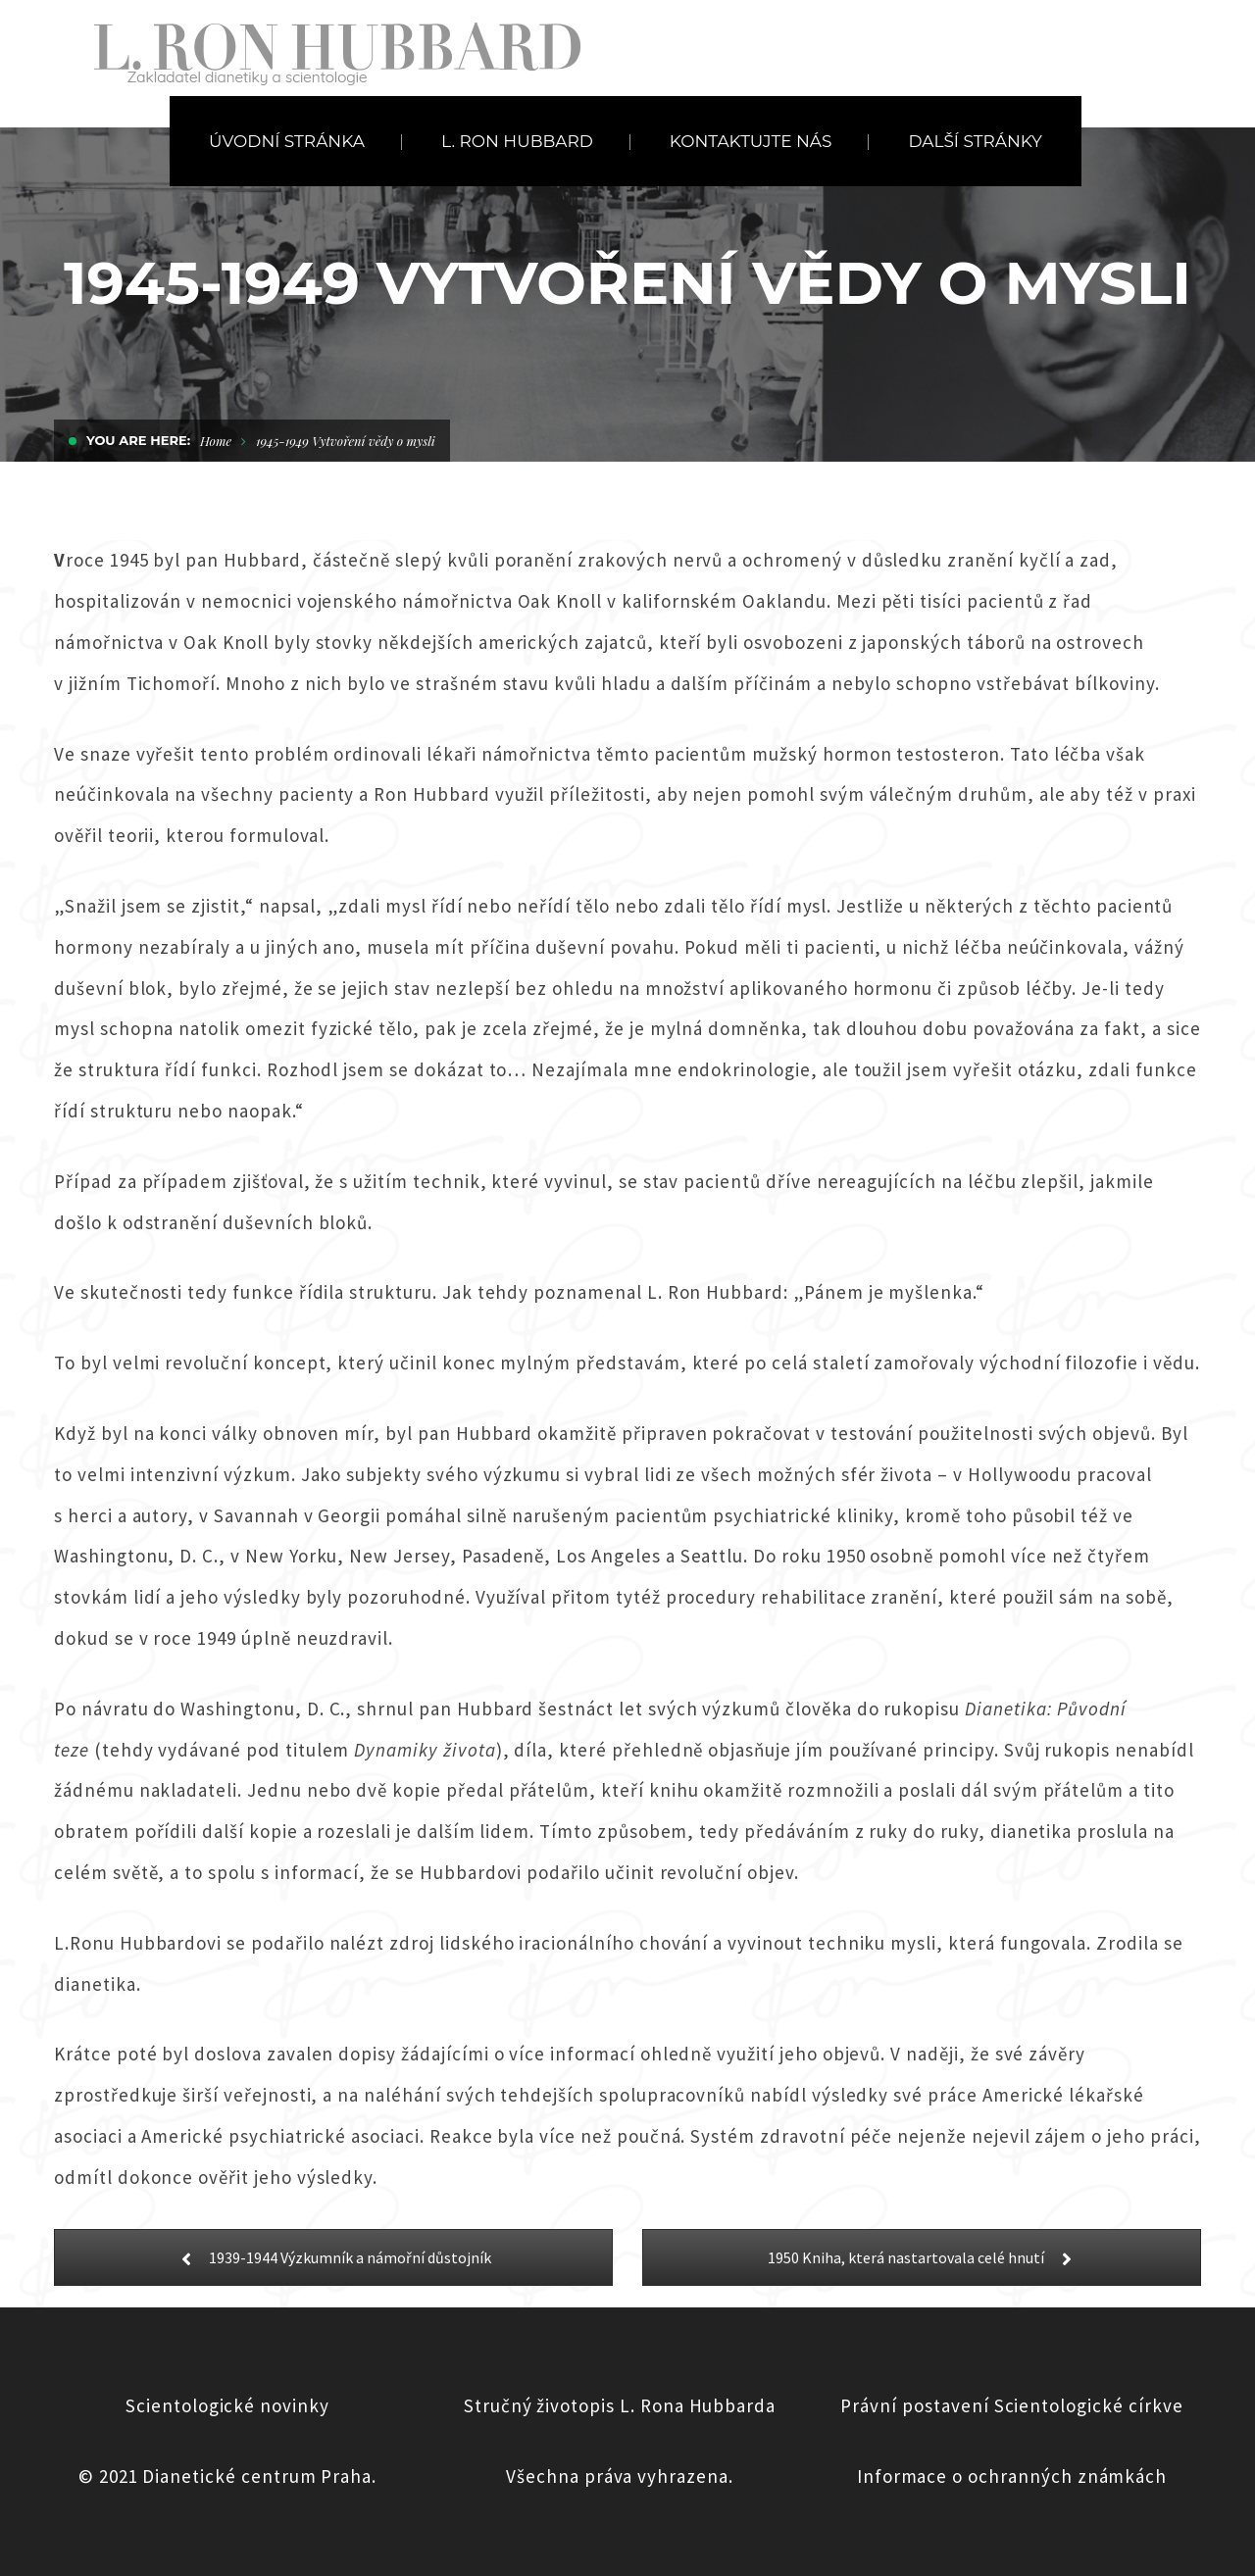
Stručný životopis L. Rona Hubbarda (620, 2405)
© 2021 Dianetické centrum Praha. (227, 2476)
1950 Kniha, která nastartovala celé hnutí (922, 2257)
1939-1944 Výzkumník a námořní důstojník (333, 2257)
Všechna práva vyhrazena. (619, 2476)
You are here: (138, 440)
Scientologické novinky (227, 2405)
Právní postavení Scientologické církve (1011, 2405)
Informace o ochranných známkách (1012, 2476)
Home (215, 440)
